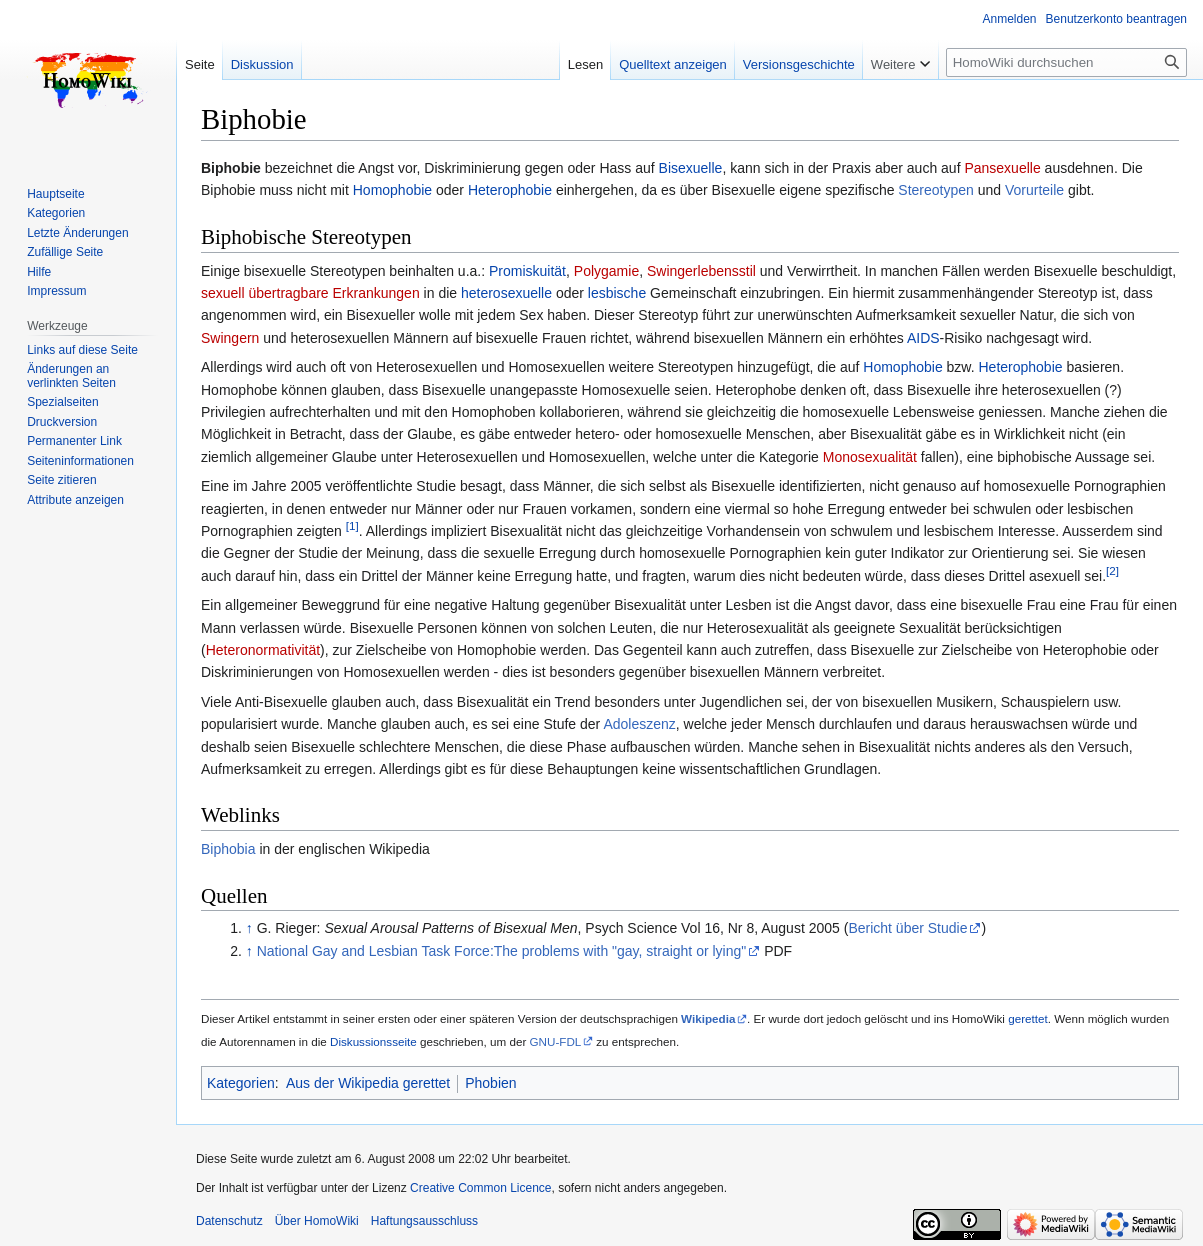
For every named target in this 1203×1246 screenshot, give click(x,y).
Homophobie (392, 190)
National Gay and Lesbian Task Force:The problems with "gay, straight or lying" (502, 951)
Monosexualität (870, 457)
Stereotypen (936, 190)
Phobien (490, 1083)
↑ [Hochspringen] (249, 928)
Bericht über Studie (907, 928)
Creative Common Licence (480, 1188)
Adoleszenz (639, 724)
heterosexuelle (506, 293)
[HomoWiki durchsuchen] (1066, 62)
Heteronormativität (263, 650)
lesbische (617, 293)
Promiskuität (527, 271)
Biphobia (228, 849)
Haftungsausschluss (424, 1221)
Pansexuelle (1002, 168)
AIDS (923, 338)
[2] (1112, 570)
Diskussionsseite (373, 1041)
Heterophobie (510, 190)
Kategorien (241, 1083)
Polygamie (606, 271)
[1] (352, 525)
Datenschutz (229, 1221)
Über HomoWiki (317, 1221)
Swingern (230, 338)
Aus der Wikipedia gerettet (368, 1083)
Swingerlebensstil (701, 271)
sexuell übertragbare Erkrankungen (310, 293)
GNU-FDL (556, 1041)
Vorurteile (1034, 190)
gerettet (1028, 1018)
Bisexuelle (691, 168)
